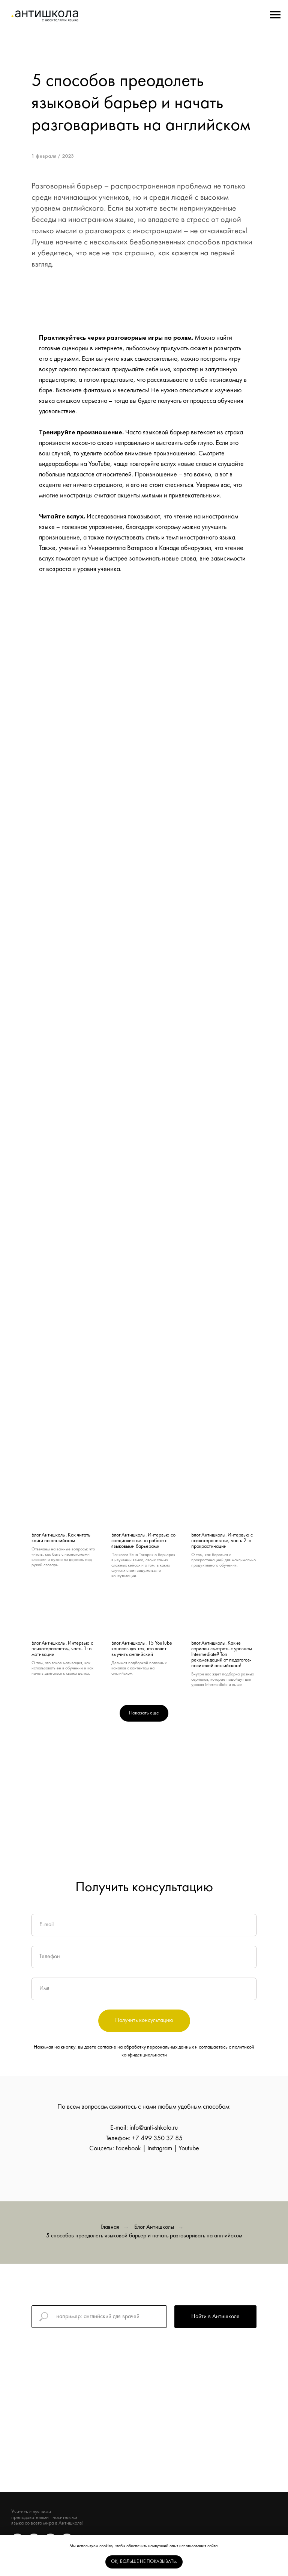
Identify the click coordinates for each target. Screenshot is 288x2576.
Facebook (128, 2148)
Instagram (159, 2148)
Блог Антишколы (154, 2227)
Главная (109, 2227)
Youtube (188, 2148)
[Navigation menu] (275, 15)
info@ (136, 2128)
